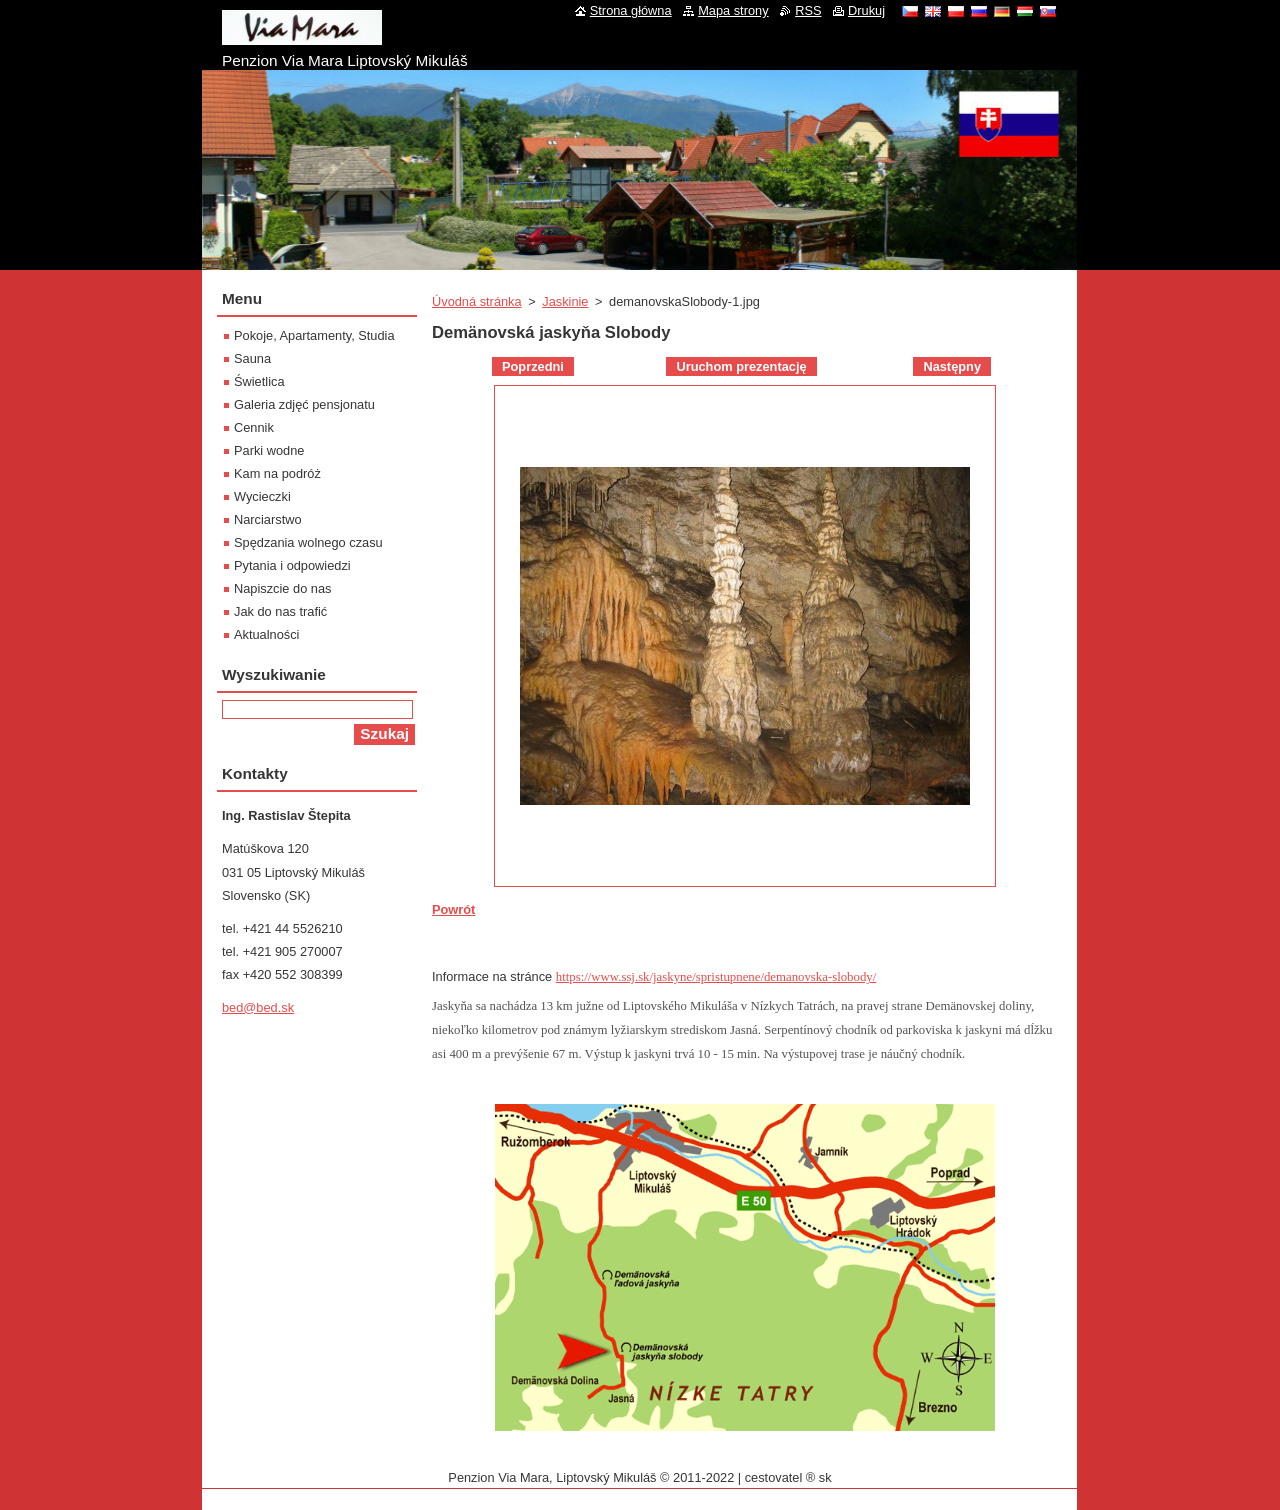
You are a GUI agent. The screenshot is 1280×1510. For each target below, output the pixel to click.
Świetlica (259, 381)
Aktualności (266, 634)
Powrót (453, 909)
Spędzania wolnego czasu (308, 542)
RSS (808, 10)
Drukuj (866, 10)
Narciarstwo (268, 519)
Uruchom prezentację (741, 366)
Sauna (252, 358)
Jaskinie (565, 301)
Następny (952, 366)
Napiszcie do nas (282, 588)
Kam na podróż (277, 473)
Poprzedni (533, 366)
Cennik (254, 427)
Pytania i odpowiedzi (292, 565)
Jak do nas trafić (280, 611)
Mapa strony (733, 10)
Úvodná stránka (477, 301)
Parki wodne (269, 450)
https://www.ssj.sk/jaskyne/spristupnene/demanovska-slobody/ (716, 977)
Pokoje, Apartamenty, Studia (314, 335)
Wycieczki (262, 496)
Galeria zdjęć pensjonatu (304, 404)
